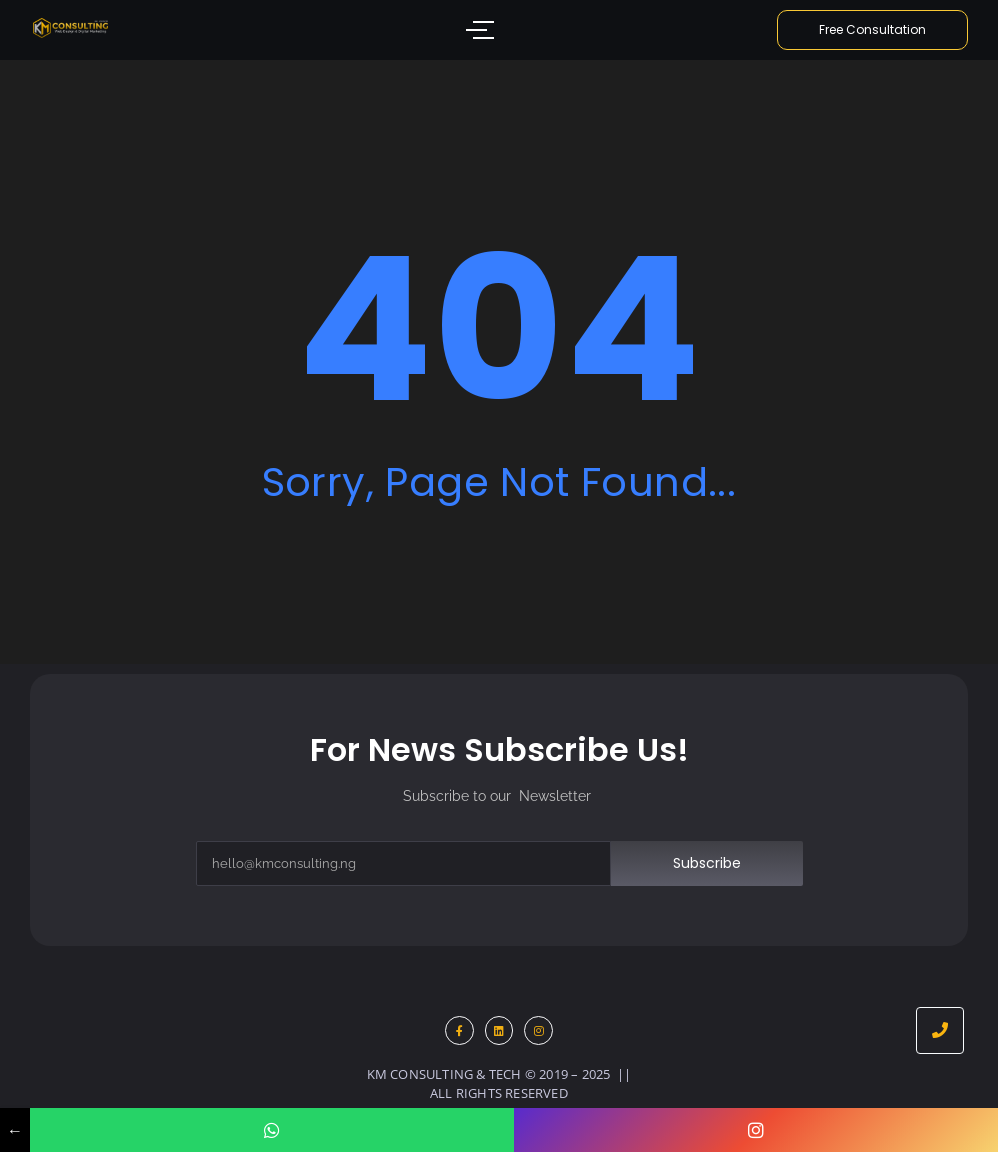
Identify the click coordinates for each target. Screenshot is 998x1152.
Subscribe (707, 863)
